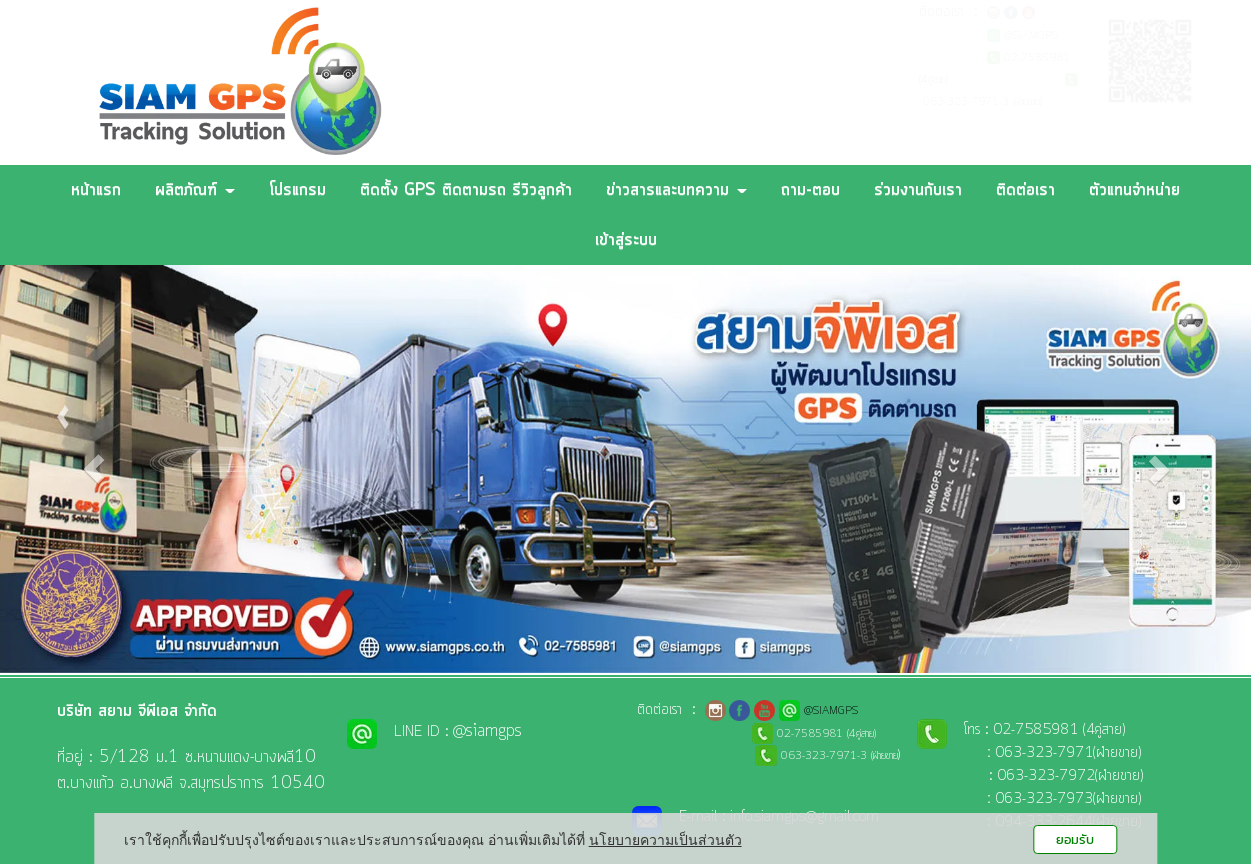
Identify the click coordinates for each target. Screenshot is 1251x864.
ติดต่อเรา (1025, 190)
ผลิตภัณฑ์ (195, 190)
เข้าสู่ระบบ (626, 240)
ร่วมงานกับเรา (918, 190)
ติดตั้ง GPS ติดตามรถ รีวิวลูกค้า (466, 190)
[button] (94, 469)
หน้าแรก (96, 190)
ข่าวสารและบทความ (676, 190)
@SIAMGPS (1031, 36)
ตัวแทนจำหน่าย (1134, 190)
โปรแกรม (297, 190)
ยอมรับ (1075, 839)
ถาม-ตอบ (810, 190)
